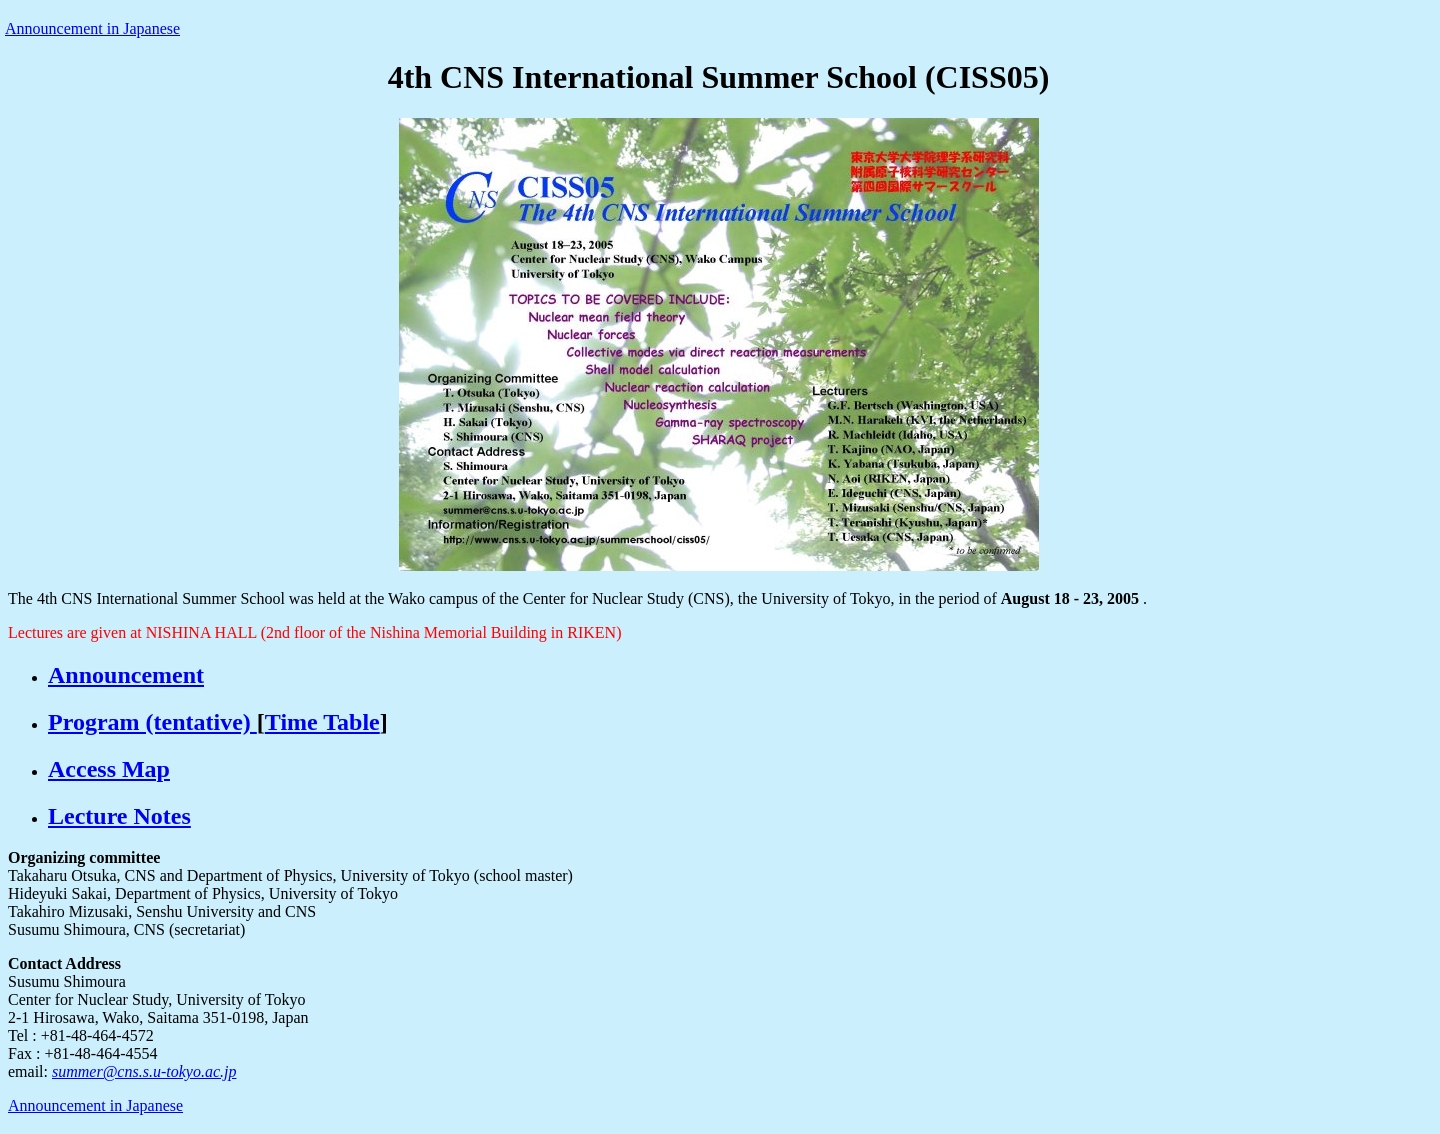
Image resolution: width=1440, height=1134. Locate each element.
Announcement (126, 675)
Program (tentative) (152, 722)
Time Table (322, 722)
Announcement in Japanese (92, 28)
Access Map (109, 769)
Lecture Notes (119, 816)
